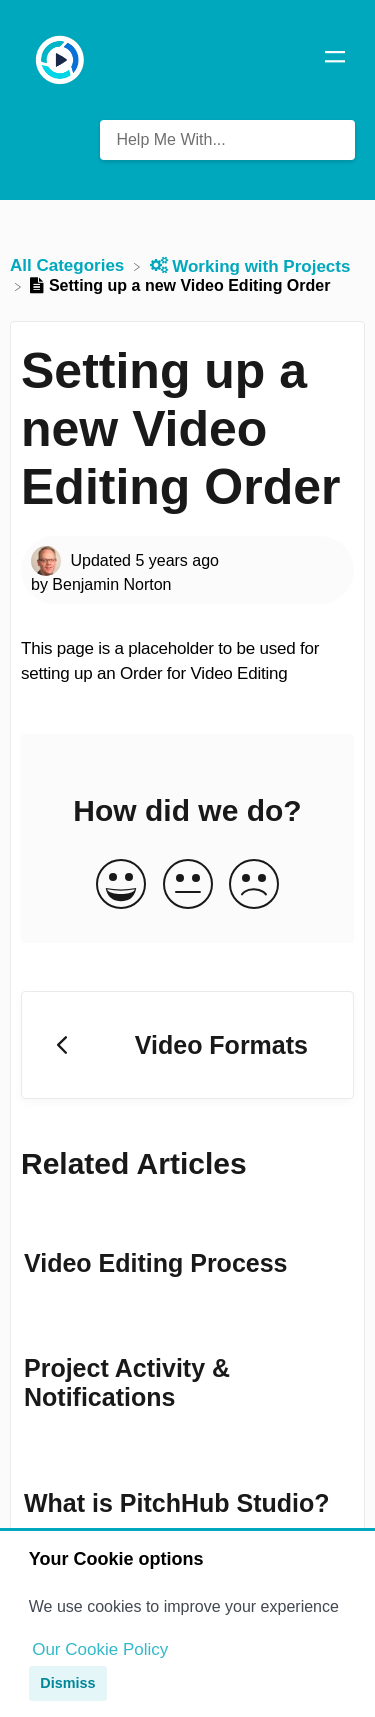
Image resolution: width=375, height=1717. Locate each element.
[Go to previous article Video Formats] (187, 1045)
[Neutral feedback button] (188, 885)
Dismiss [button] (67, 1683)
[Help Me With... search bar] (227, 140)
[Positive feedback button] (121, 885)
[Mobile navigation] (335, 60)
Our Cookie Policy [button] (100, 1649)
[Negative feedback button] (254, 885)
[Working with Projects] (250, 265)
